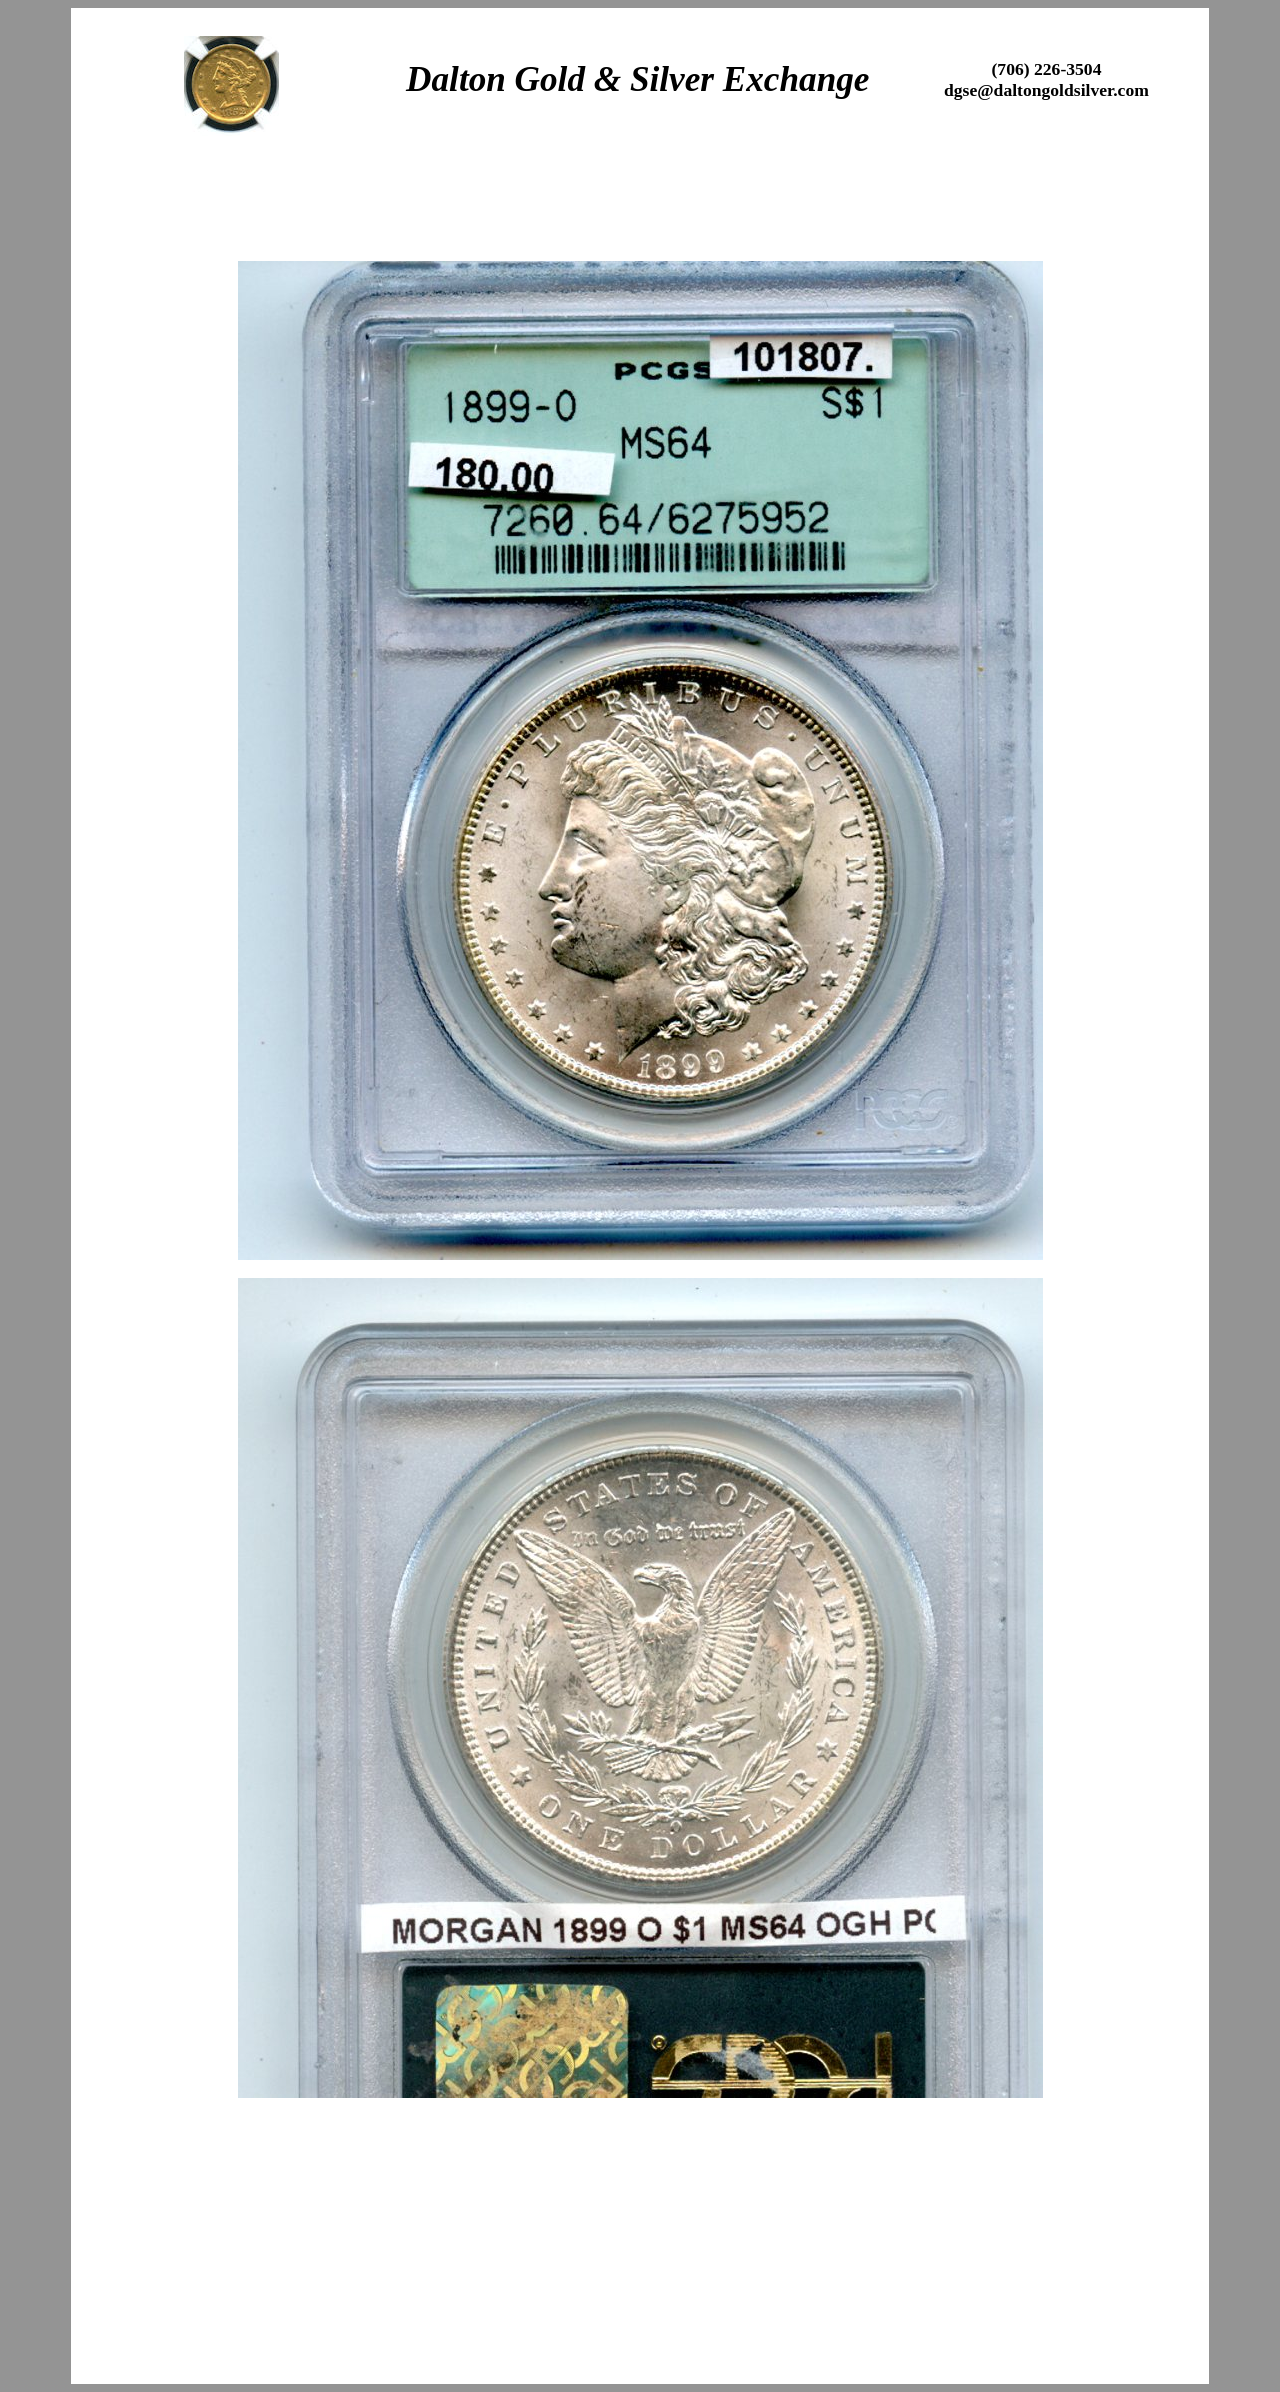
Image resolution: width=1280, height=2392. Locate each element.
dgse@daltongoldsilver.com (1046, 90)
